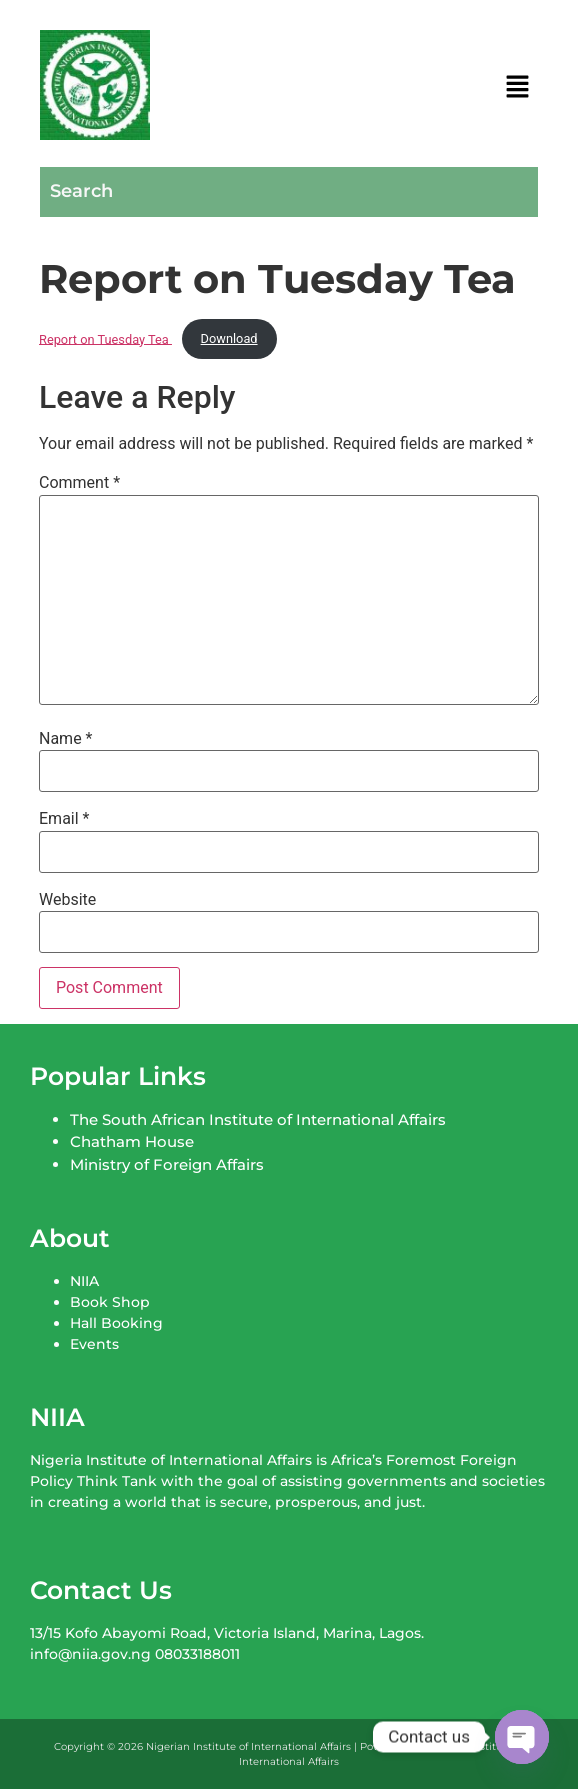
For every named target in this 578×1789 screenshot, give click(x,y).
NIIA (84, 1281)
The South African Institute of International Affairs (258, 1119)
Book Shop (110, 1302)
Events (94, 1344)
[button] (518, 88)
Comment (79, 483)
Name (66, 739)
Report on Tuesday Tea (105, 338)
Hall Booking (116, 1323)
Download (229, 338)
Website (67, 900)
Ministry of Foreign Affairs (167, 1164)
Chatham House (132, 1141)
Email (64, 819)
